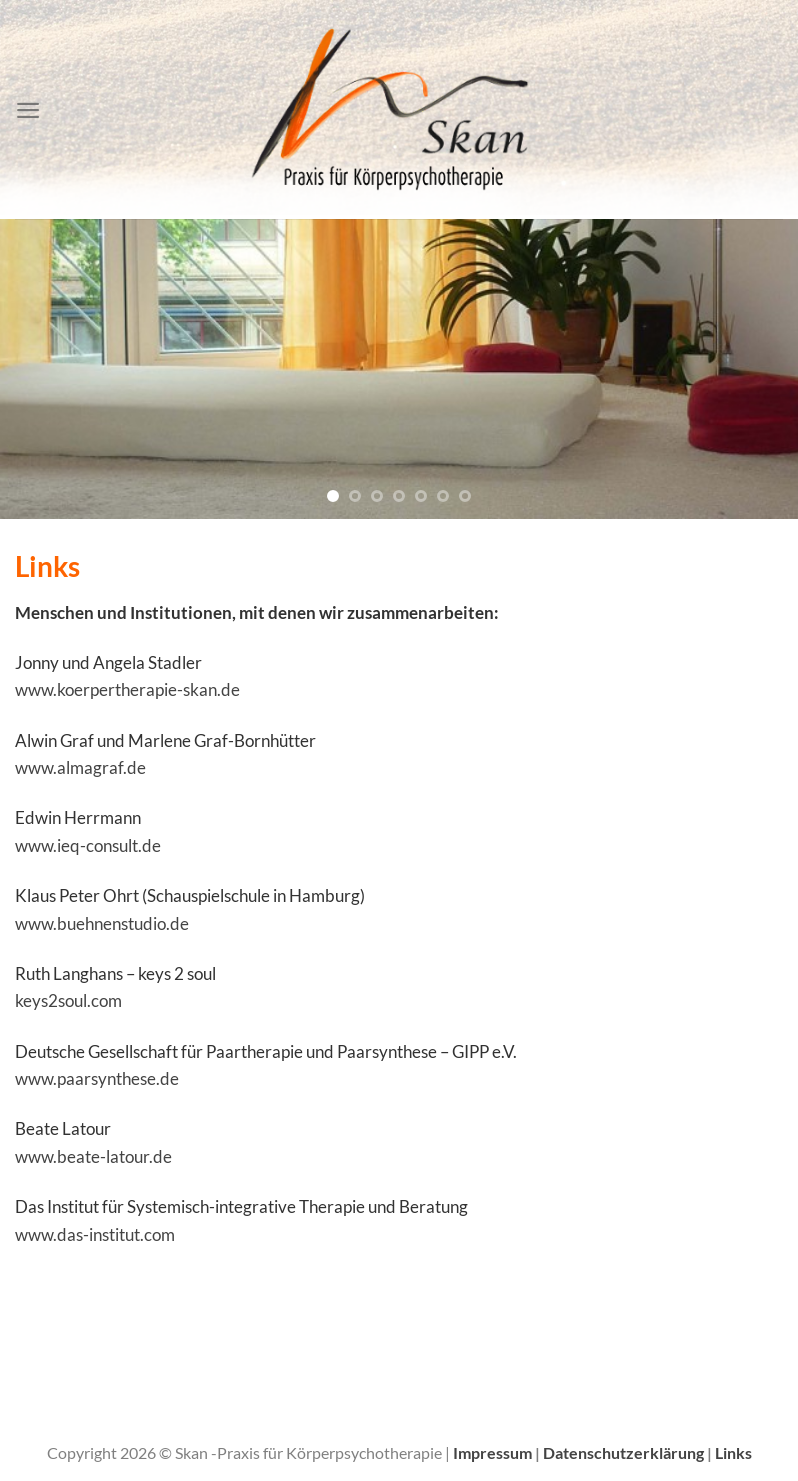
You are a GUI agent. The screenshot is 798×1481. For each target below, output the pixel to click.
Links (733, 1453)
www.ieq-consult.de (88, 845)
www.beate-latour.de (93, 1156)
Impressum (494, 1453)
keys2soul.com (68, 1000)
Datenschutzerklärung (625, 1453)
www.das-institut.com (95, 1234)
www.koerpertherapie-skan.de (127, 689)
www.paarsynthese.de (97, 1078)
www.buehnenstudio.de (102, 923)
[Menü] (28, 110)
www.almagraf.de (80, 767)
